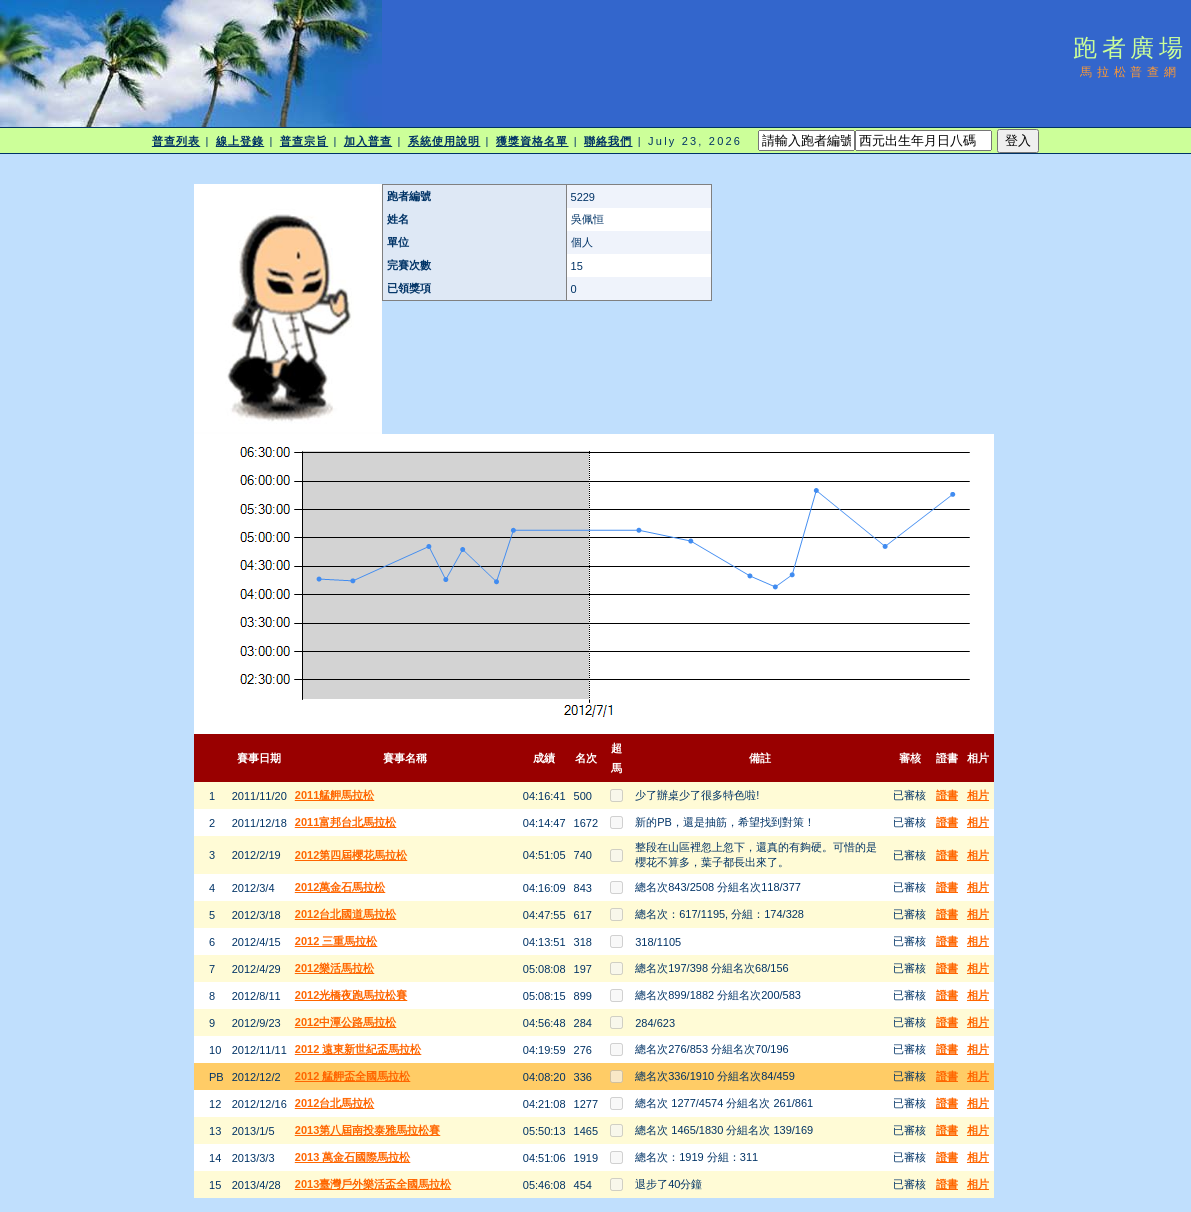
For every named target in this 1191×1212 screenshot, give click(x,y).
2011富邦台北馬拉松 (345, 822)
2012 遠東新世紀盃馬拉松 (358, 1049)
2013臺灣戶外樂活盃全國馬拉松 (373, 1184)
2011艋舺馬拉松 (334, 795)
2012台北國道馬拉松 (345, 914)
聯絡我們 (608, 141)
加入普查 (368, 141)
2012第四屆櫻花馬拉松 (351, 855)
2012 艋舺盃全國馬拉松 (353, 1076)
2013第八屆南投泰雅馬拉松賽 (367, 1130)
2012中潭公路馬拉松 (345, 1022)
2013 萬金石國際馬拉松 (353, 1157)
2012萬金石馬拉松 (340, 887)
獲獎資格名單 (532, 141)
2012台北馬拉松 (334, 1103)
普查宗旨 (304, 141)
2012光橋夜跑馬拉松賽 (351, 995)
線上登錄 (240, 141)
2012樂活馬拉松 (334, 968)
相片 (978, 795)
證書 (947, 795)
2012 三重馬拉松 (336, 941)
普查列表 (176, 141)
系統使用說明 (444, 141)
